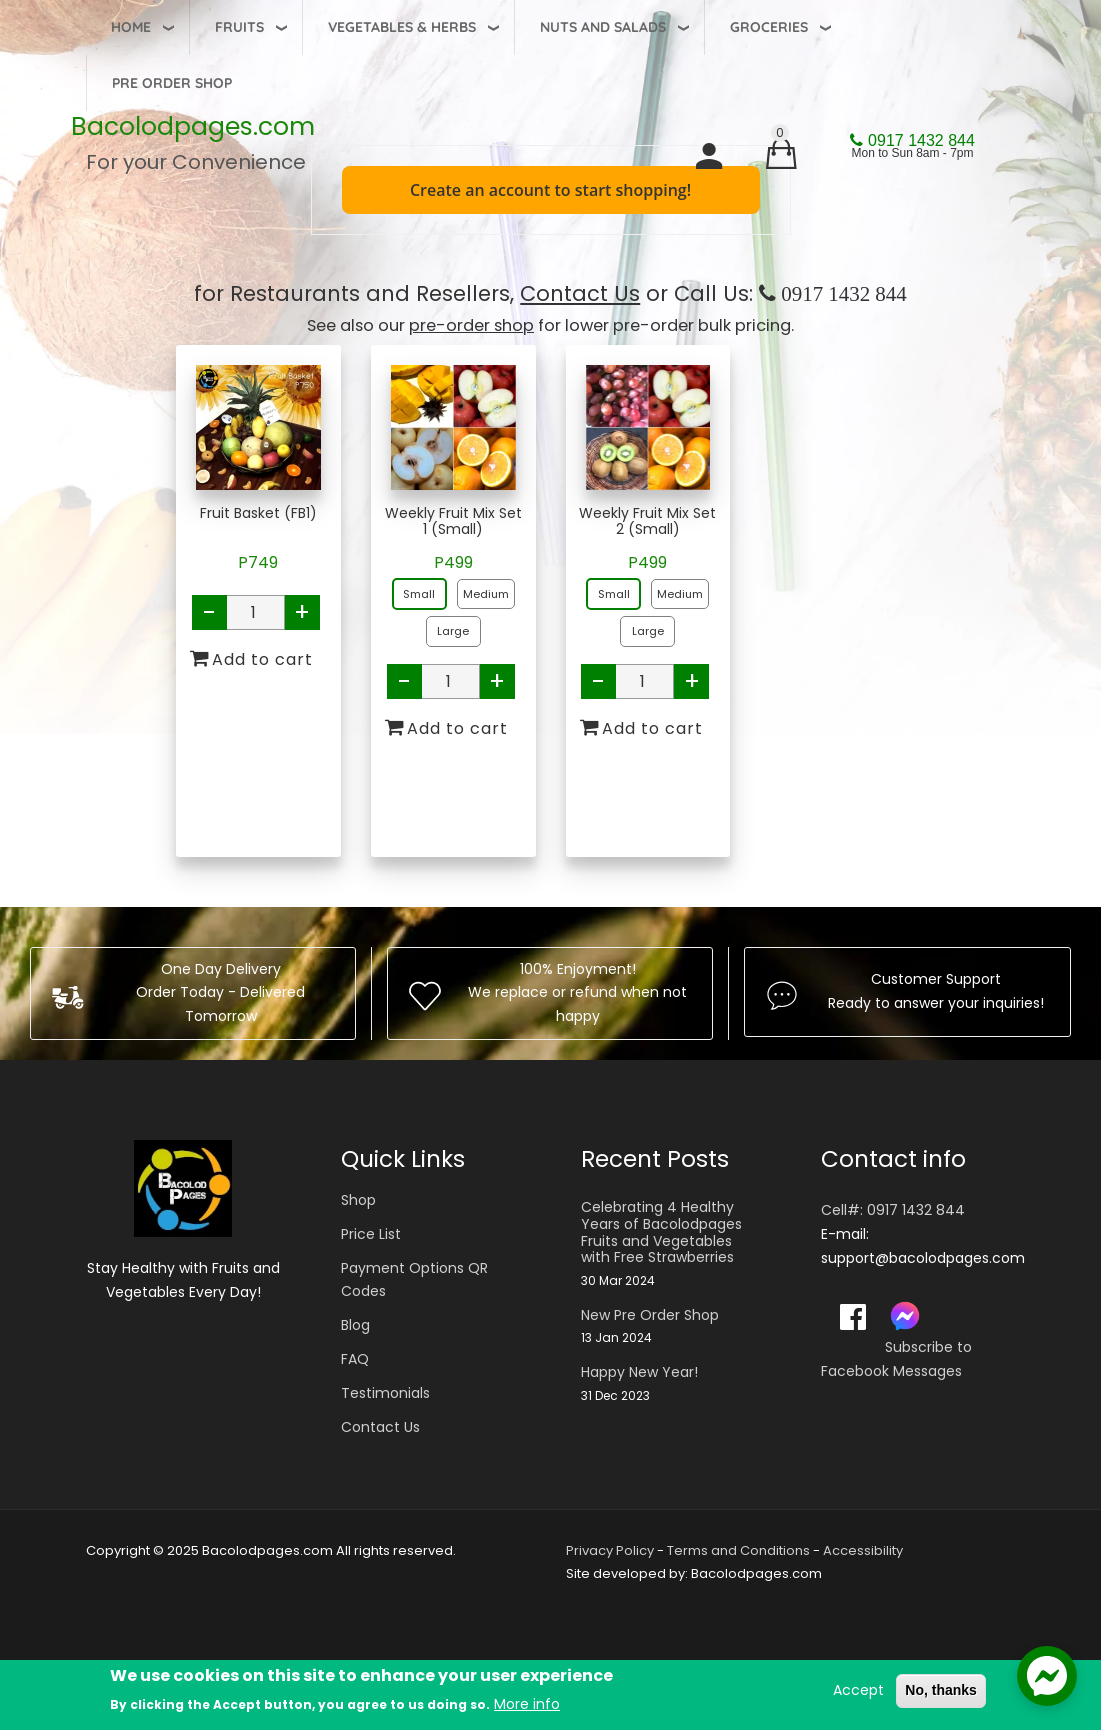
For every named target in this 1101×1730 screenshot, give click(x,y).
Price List (371, 1234)
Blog (355, 1325)
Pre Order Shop (172, 83)
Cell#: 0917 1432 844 (893, 1210)
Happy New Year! (639, 1372)
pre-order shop (471, 325)
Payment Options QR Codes (414, 1280)
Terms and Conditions (738, 1550)
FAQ (355, 1359)
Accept (858, 1692)
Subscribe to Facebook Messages (896, 1359)
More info (527, 1705)
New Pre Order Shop (650, 1315)
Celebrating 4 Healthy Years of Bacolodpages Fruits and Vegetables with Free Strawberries (661, 1232)
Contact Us (580, 293)
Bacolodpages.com (193, 126)
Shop (358, 1200)
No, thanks (941, 1692)
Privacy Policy (610, 1550)
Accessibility (863, 1550)
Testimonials (385, 1393)
